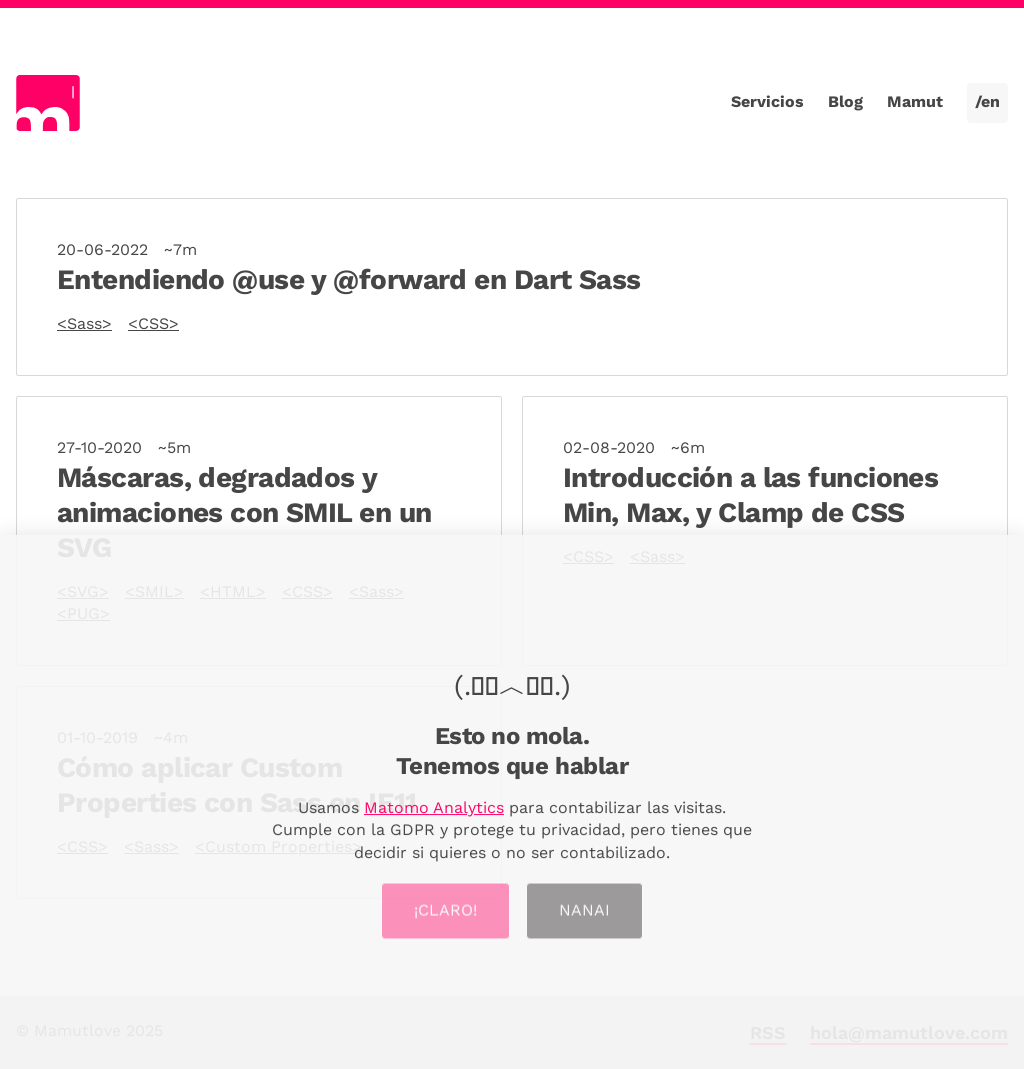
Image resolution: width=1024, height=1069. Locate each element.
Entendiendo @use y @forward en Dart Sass (349, 279)
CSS (153, 323)
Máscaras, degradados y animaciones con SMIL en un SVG (244, 512)
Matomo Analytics (434, 809)
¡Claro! (445, 914)
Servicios (767, 101)
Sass (84, 323)
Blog (845, 101)
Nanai (584, 914)
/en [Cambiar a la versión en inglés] (987, 101)
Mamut (915, 101)
